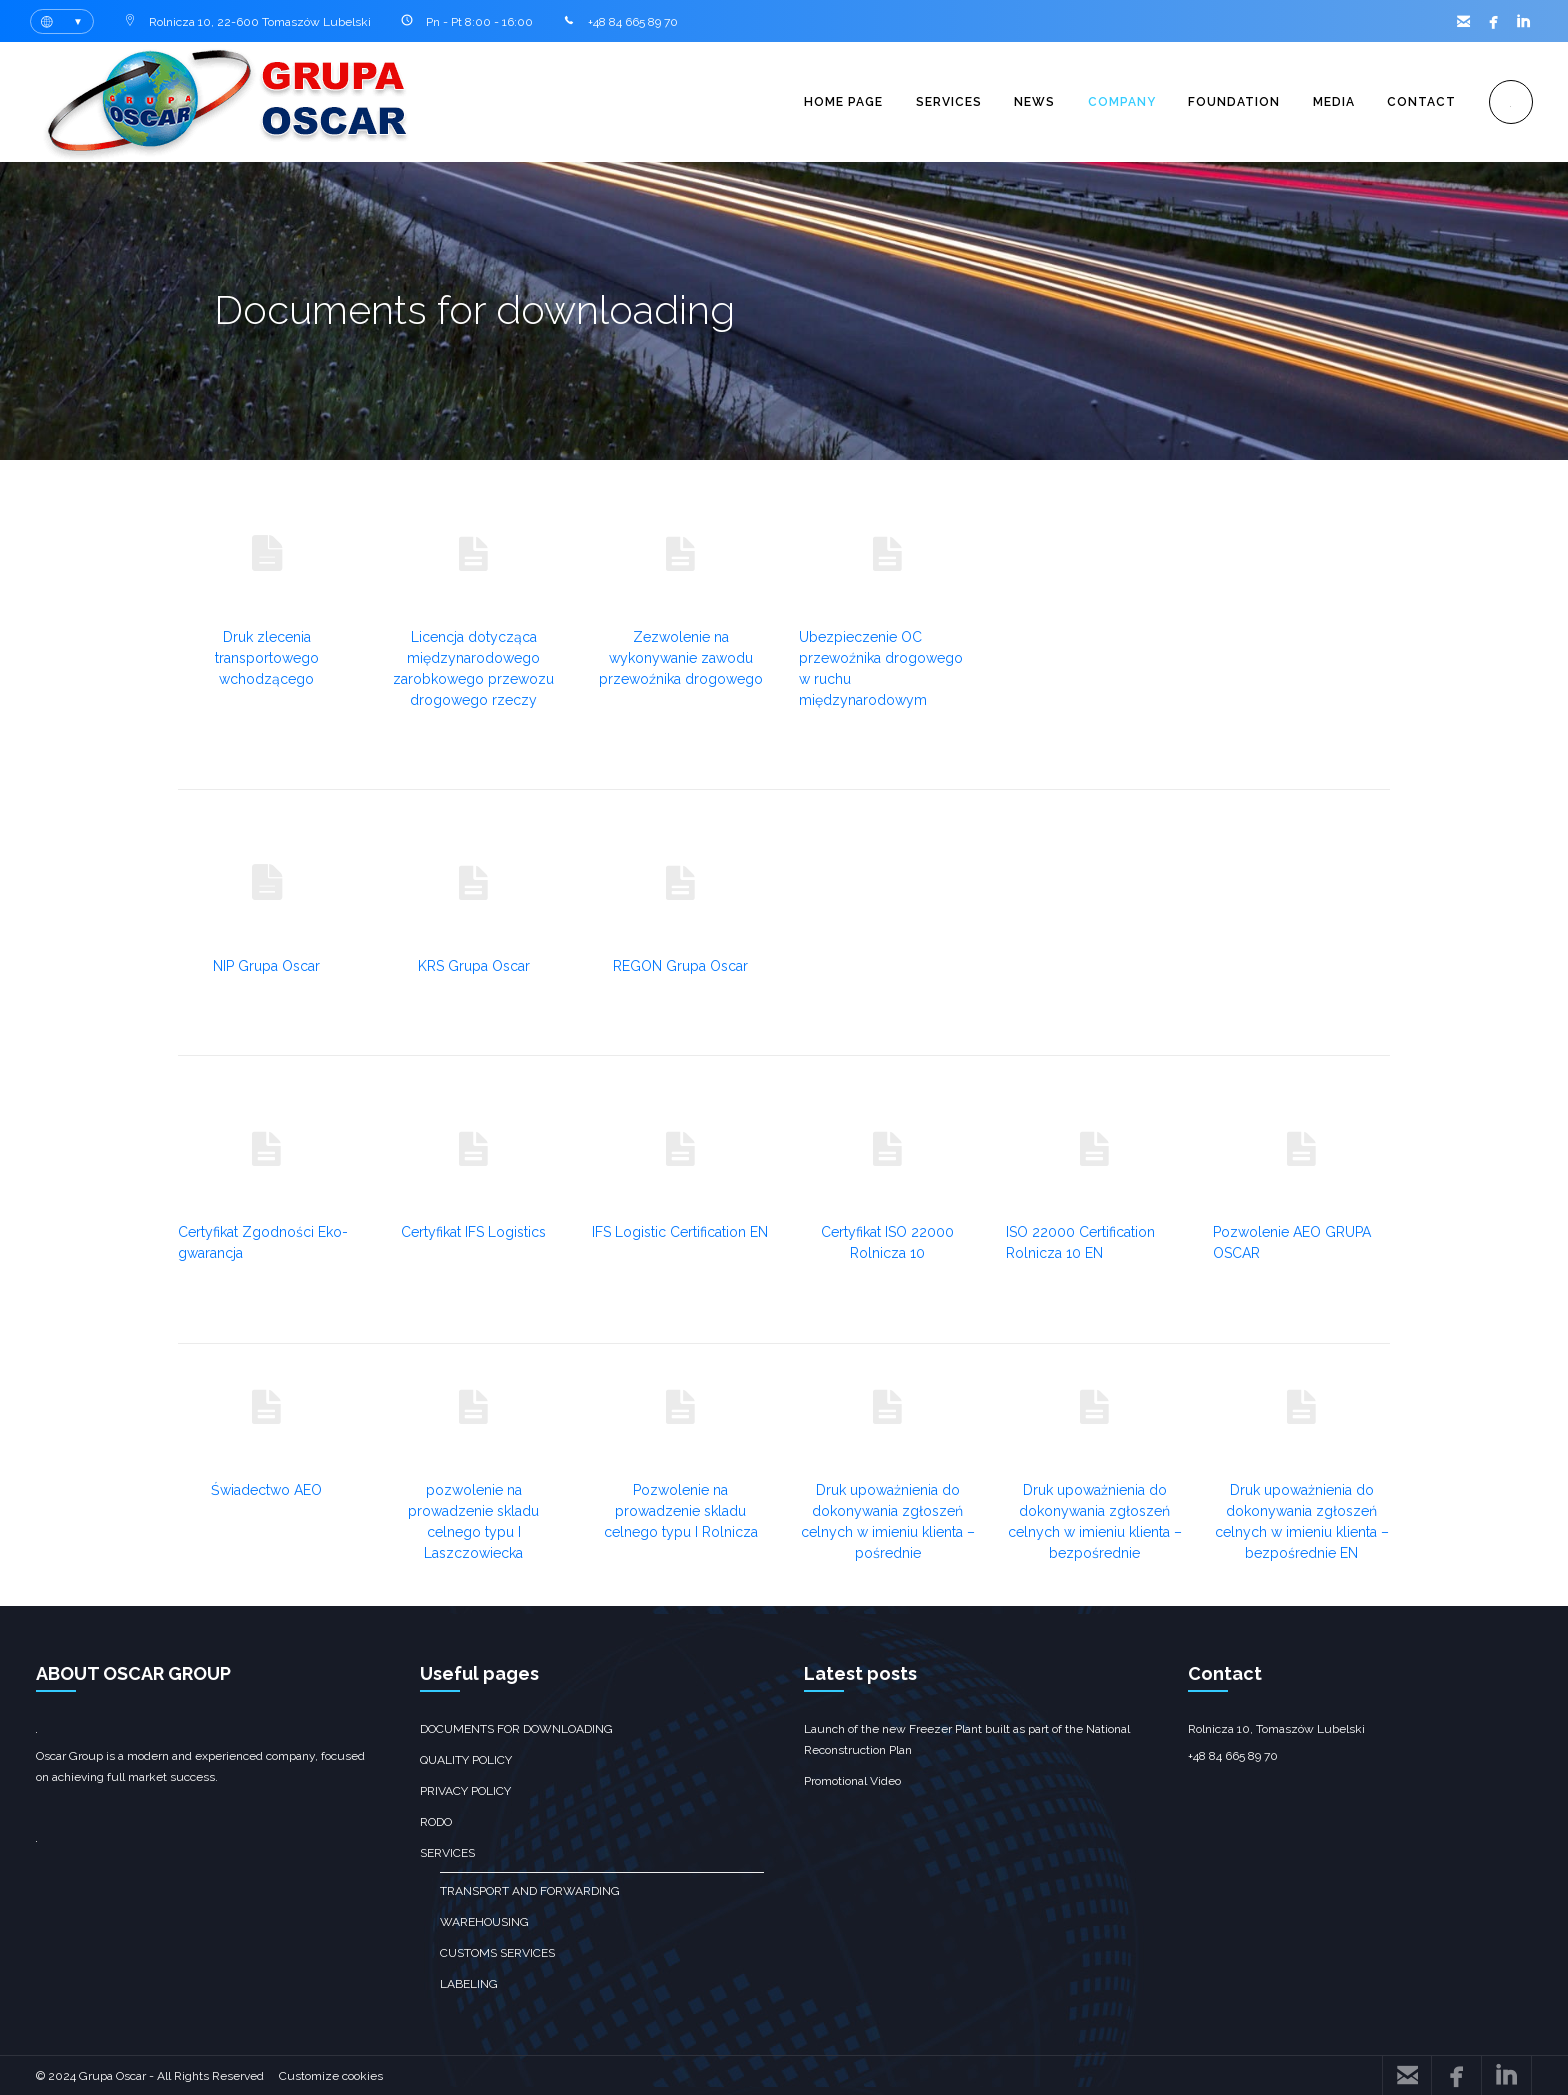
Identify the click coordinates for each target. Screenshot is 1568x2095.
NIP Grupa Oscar (266, 966)
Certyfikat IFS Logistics (473, 1232)
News (1026, 102)
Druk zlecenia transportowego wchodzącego (267, 658)
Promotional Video (852, 1781)
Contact (1419, 102)
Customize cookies (331, 2076)
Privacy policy (465, 1791)
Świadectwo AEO (266, 1490)
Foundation (1229, 102)
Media (1330, 102)
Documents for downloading (516, 1729)
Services (939, 102)
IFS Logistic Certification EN (680, 1232)
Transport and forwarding (530, 1891)
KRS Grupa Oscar (474, 966)
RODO (436, 1822)
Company (1115, 102)
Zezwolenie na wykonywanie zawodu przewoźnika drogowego (681, 658)
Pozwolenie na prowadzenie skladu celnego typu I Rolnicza (681, 1511)
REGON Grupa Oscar (680, 966)
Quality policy (466, 1760)
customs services (497, 1953)
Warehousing (484, 1922)
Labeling (469, 1984)
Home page (832, 102)
